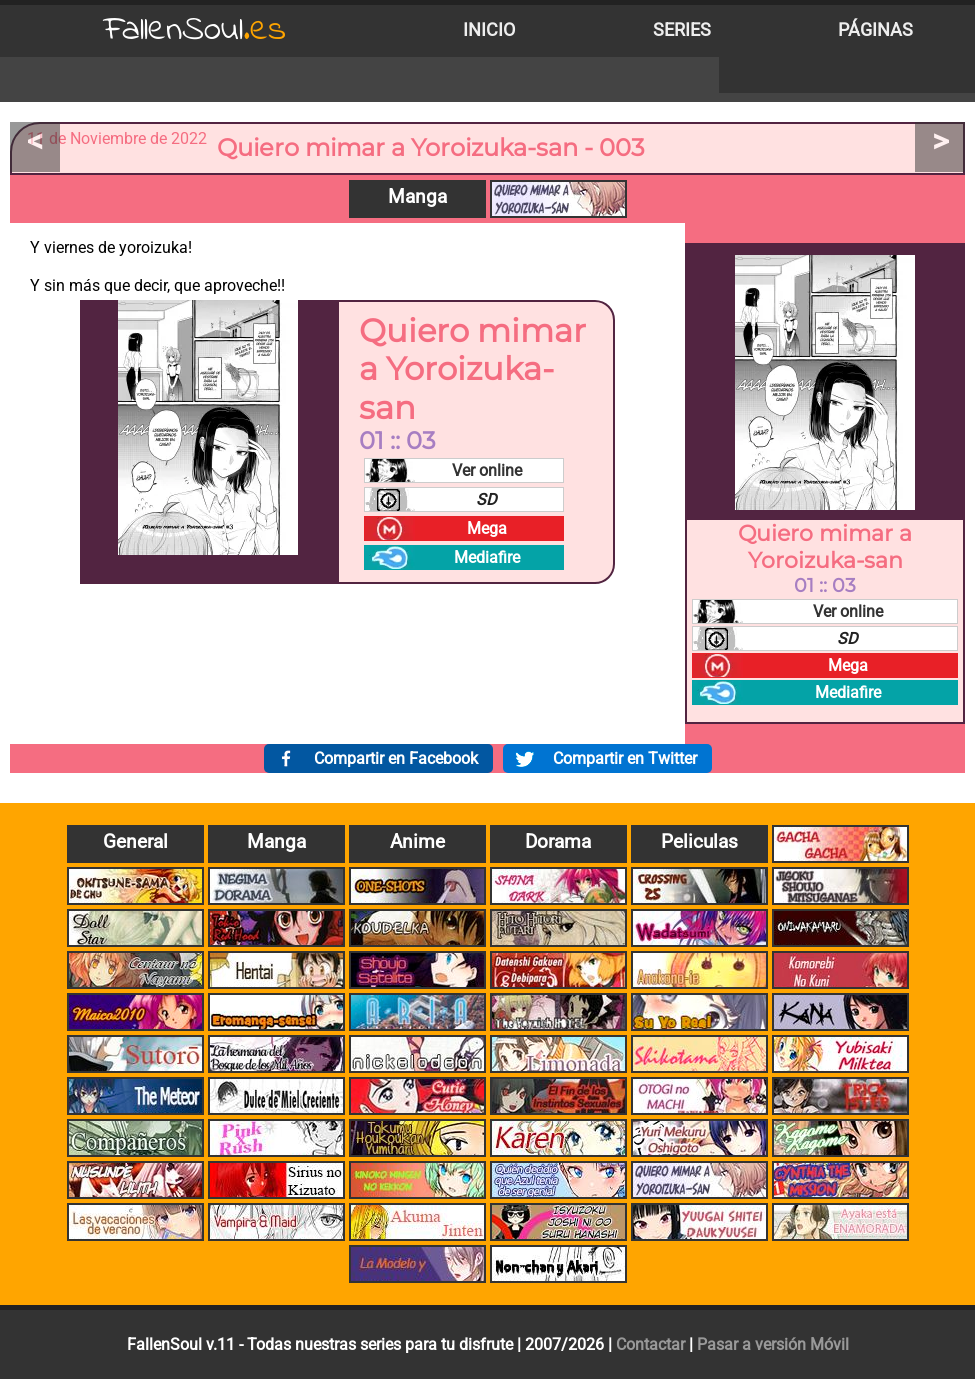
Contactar (650, 1344)
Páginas (875, 30)
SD (486, 499)
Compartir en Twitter (625, 758)
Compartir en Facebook (396, 758)
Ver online (487, 470)
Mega (487, 528)
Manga (417, 196)
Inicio (489, 30)
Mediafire (487, 557)
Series (682, 30)
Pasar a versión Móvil (773, 1344)
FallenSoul (195, 30)
